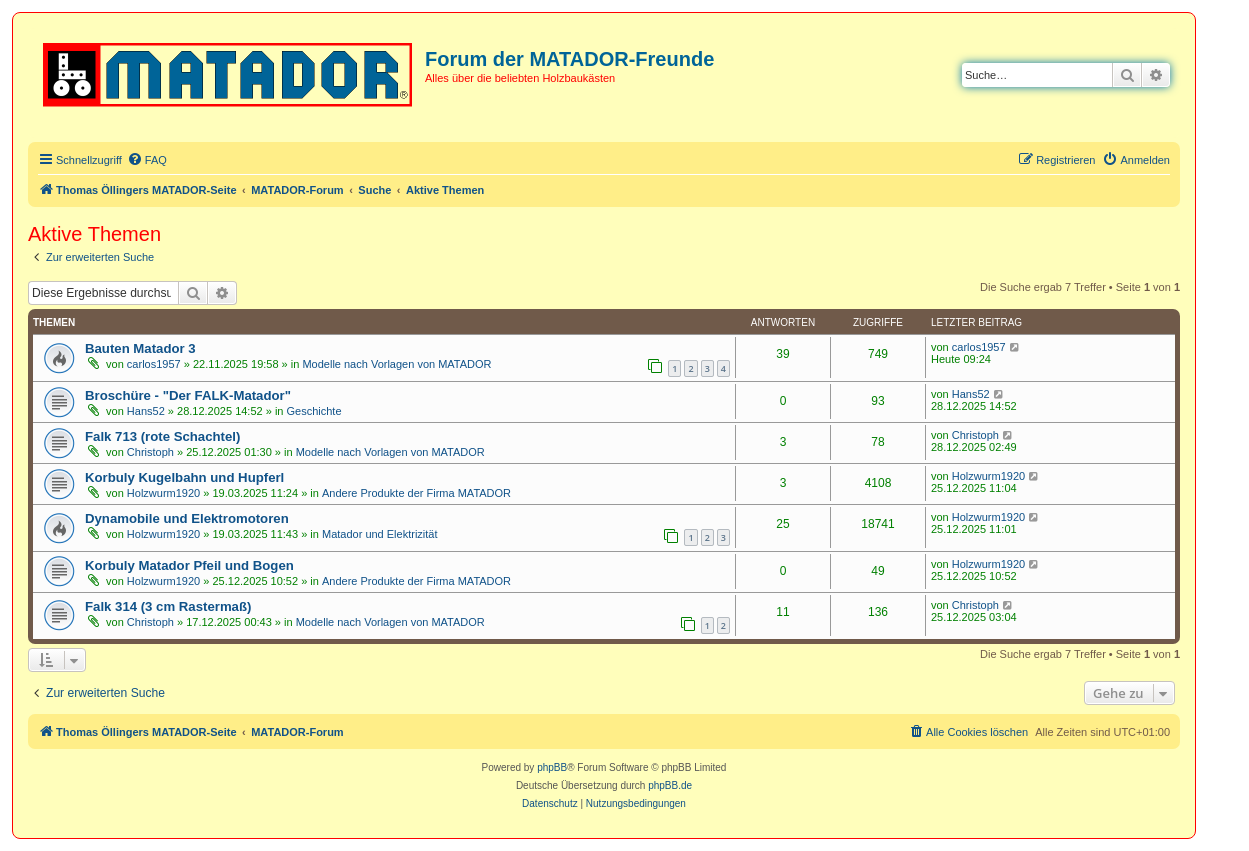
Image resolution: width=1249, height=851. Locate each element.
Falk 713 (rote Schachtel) (162, 436)
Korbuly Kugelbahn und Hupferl (184, 477)
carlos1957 (154, 364)
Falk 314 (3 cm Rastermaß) (168, 606)
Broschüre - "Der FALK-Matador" (188, 395)
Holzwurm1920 (163, 493)
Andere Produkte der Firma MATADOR (416, 493)
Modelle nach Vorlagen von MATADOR (396, 364)
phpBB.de (670, 785)
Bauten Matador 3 (140, 348)
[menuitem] (147, 160)
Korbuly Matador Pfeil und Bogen (189, 565)
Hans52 (146, 411)
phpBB (552, 767)
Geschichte (314, 411)
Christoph (150, 452)
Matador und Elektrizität (380, 534)
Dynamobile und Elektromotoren (187, 518)
